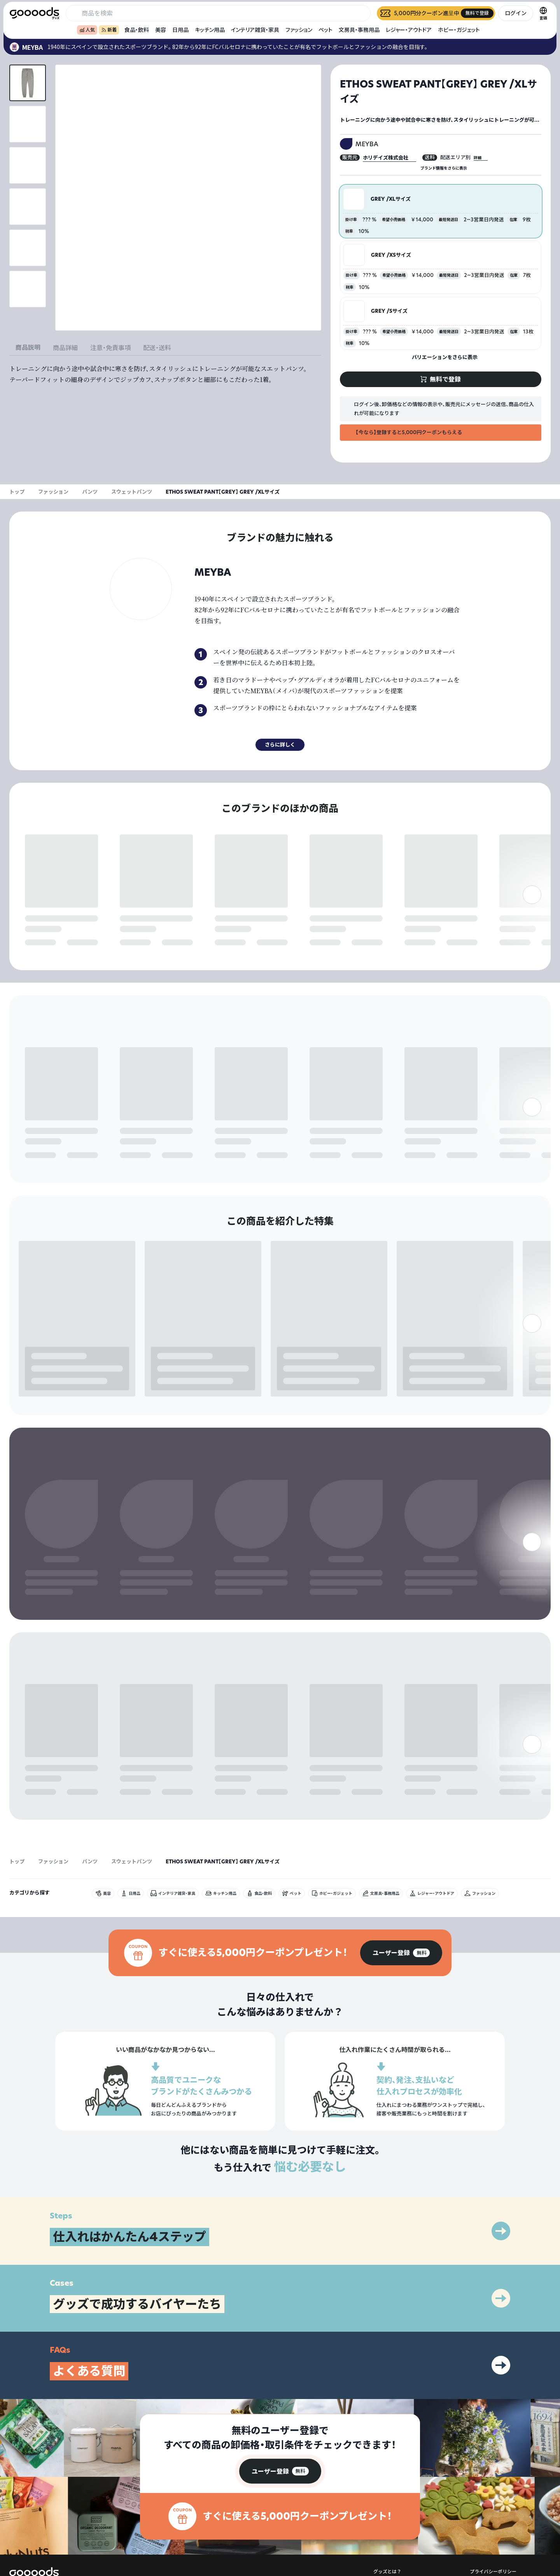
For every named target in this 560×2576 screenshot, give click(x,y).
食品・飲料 (136, 29)
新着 (109, 29)
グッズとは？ (387, 2508)
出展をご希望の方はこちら (401, 2521)
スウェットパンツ (131, 491)
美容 (160, 29)
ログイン (516, 13)
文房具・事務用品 (359, 29)
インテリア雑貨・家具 (255, 29)
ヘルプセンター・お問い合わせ (404, 2535)
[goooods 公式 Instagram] (15, 2532)
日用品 (180, 29)
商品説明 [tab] (28, 347)
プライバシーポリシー (493, 2508)
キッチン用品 (210, 29)
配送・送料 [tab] (157, 347)
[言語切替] (543, 13)
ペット (325, 29)
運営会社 (479, 2521)
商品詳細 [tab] (65, 347)
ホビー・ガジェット (459, 29)
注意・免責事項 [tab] (110, 347)
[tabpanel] (165, 374)
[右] (532, 924)
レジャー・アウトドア (409, 29)
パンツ (90, 491)
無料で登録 (43, 942)
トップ (16, 491)
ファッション (298, 29)
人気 (87, 29)
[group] (401, 1889)
